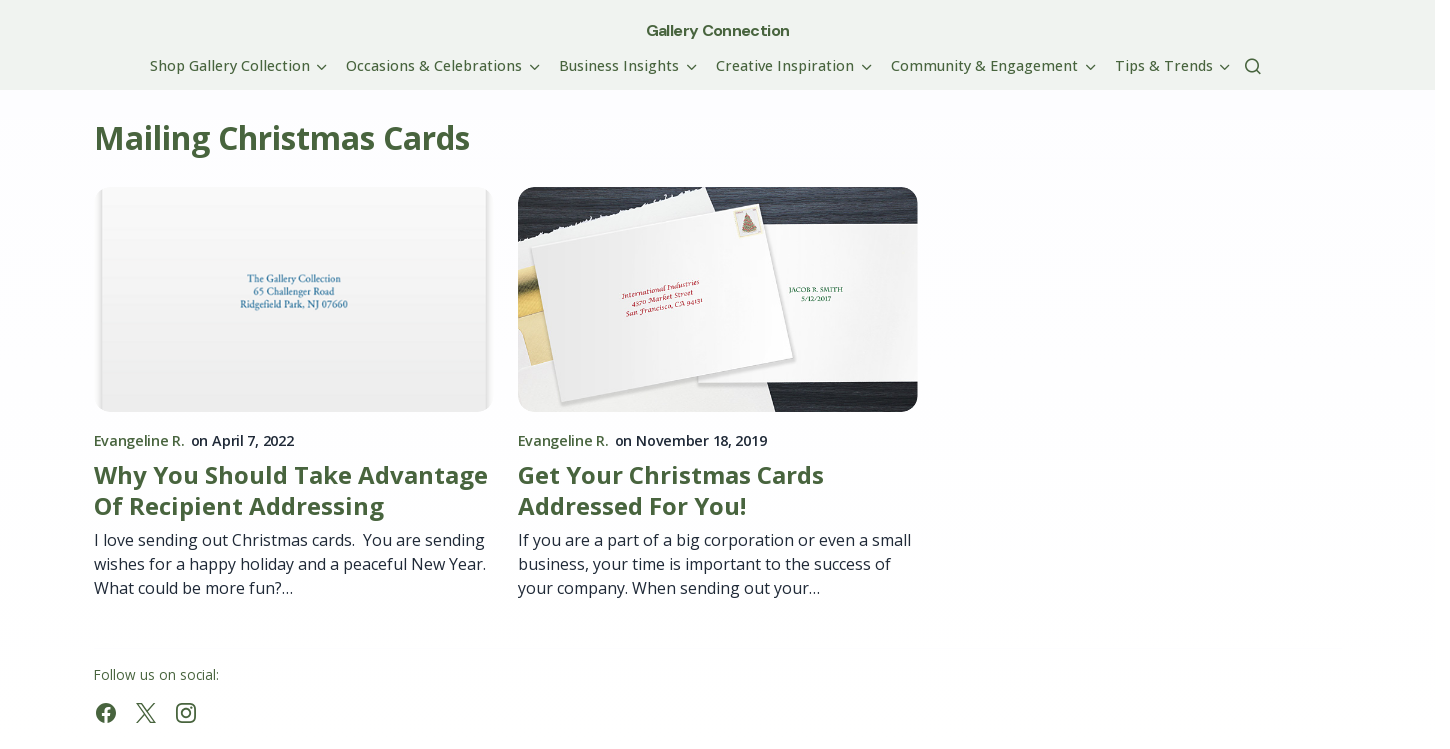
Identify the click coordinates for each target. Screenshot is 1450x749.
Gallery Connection (717, 30)
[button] (1253, 66)
